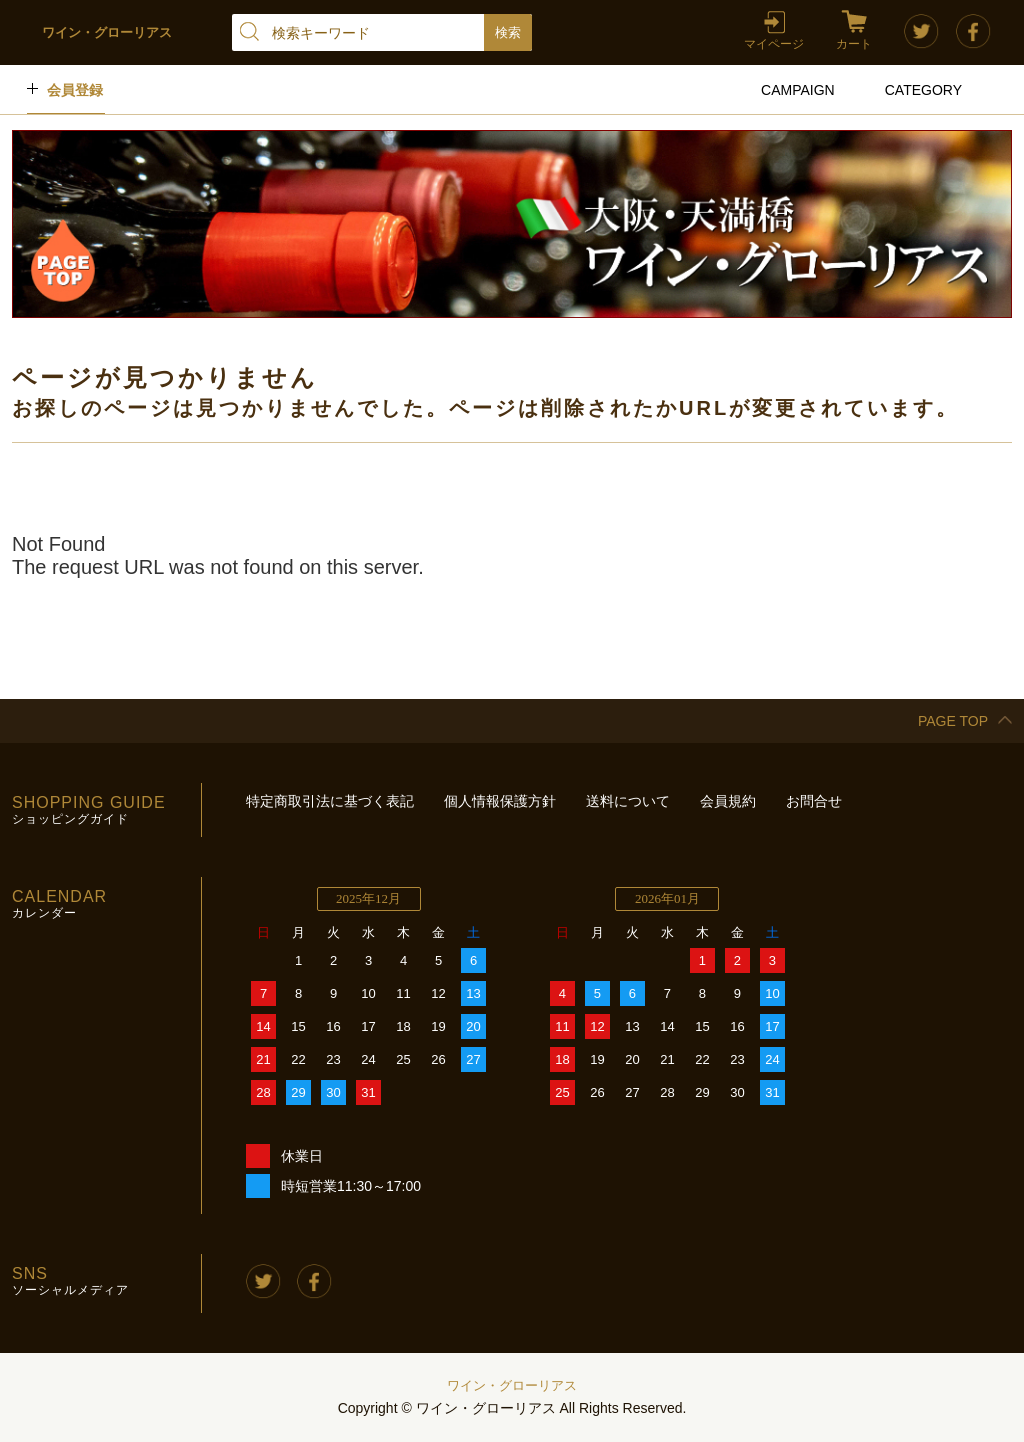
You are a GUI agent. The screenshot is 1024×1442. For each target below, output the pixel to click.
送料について (628, 801)
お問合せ (814, 801)
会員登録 (75, 90)
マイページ (774, 44)
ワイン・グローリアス (512, 1385)
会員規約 (728, 801)
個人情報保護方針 (500, 801)
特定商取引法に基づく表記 (330, 801)
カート (854, 44)
